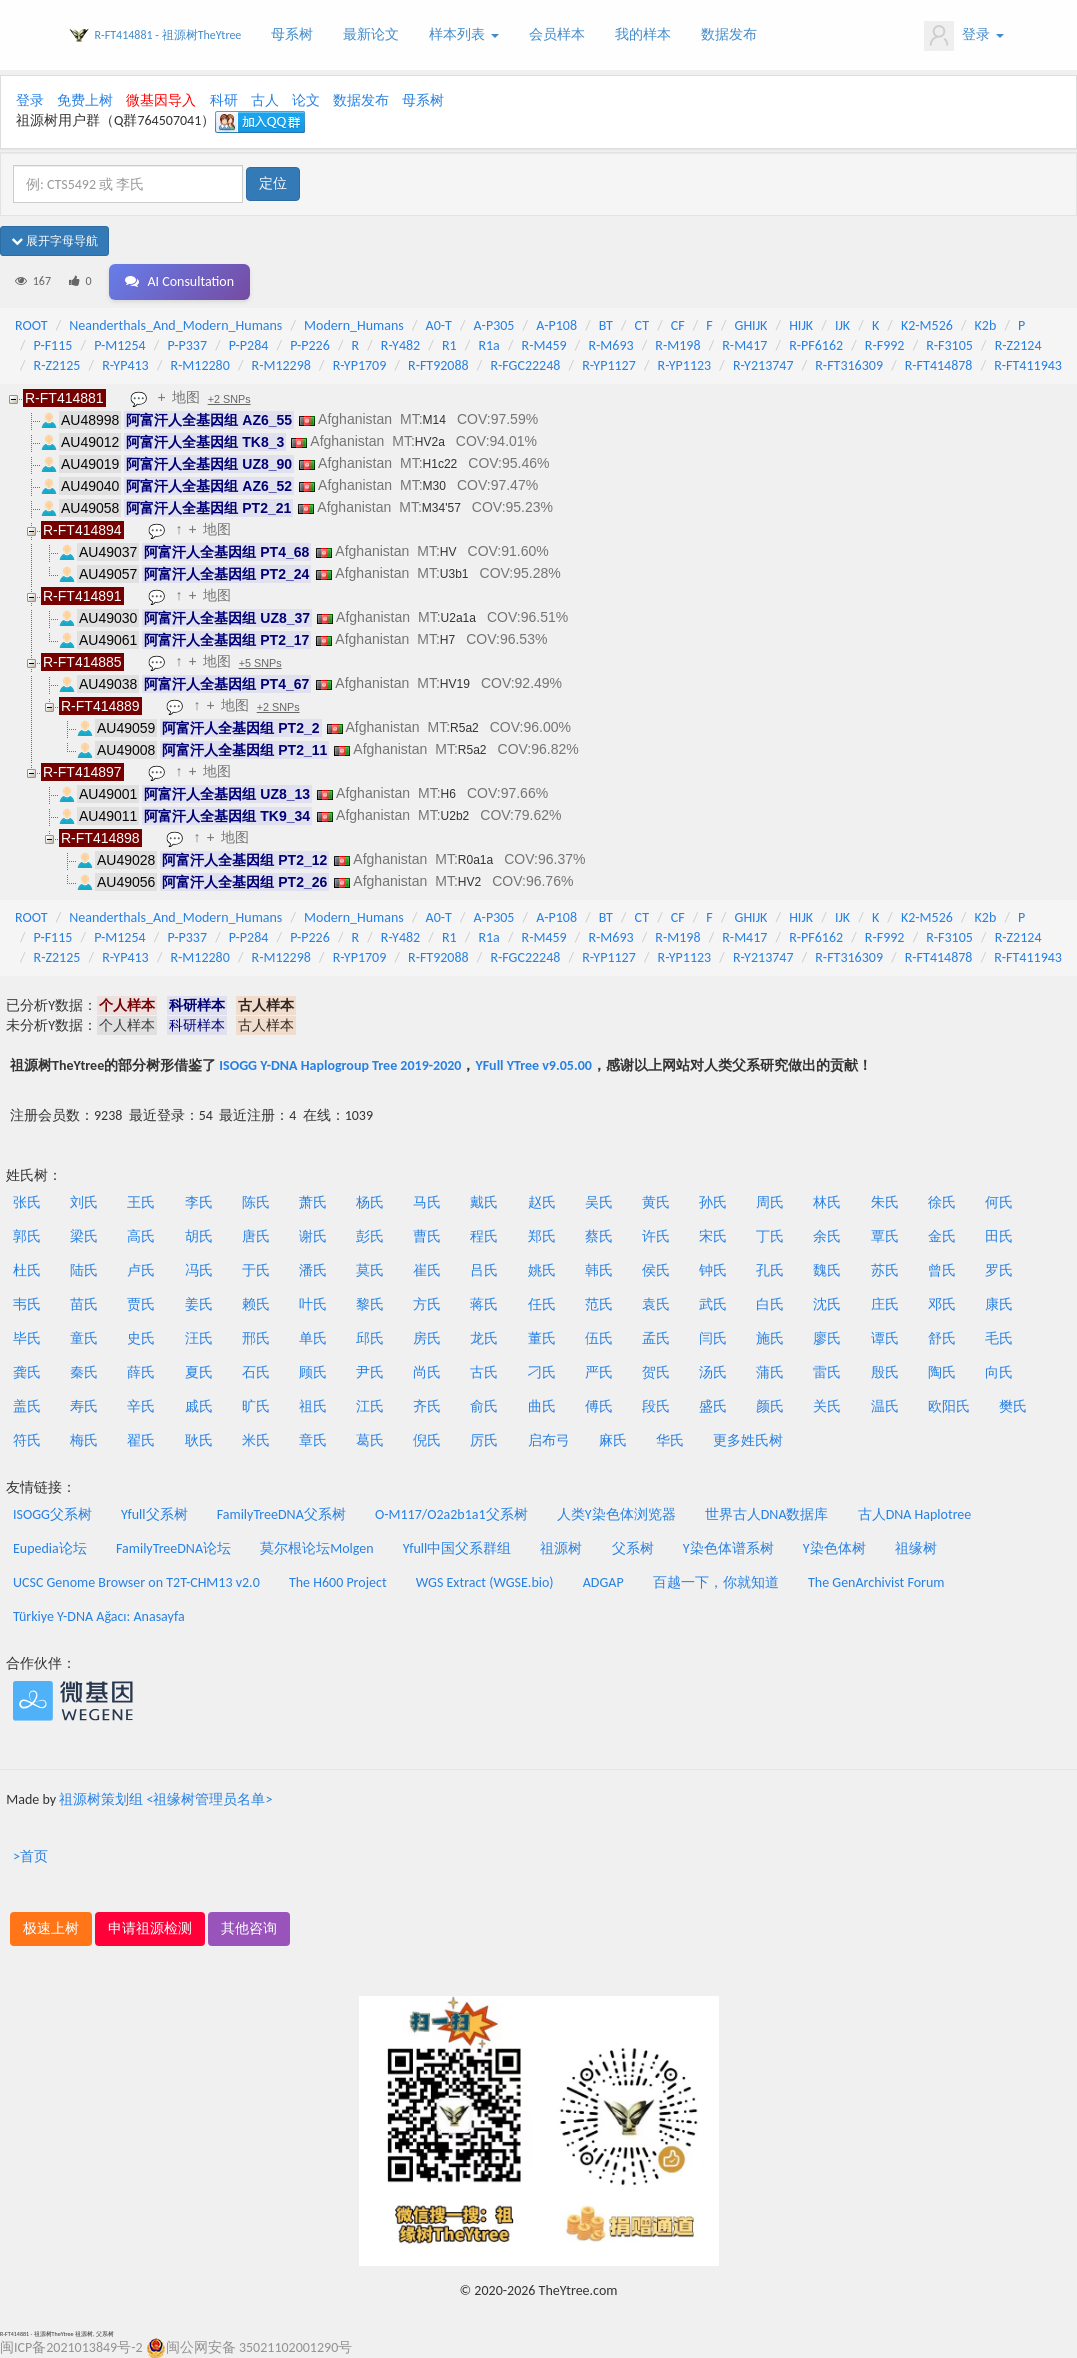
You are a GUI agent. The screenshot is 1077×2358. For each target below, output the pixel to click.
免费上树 (85, 100)
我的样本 (643, 34)
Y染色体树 (834, 1548)
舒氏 (942, 1338)
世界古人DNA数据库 (767, 1514)
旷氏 (256, 1406)
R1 (449, 345)
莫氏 (370, 1270)
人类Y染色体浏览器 (616, 1514)
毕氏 (27, 1338)
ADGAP (603, 1582)
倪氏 (427, 1440)
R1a (488, 345)
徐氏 (942, 1202)
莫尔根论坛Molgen (316, 1548)
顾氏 (313, 1372)
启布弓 (549, 1440)
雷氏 (827, 1372)
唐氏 (256, 1236)
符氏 (27, 1440)
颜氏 (770, 1406)
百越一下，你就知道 (716, 1582)
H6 (448, 794)
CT (642, 325)
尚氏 (427, 1372)
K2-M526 (927, 325)
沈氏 (827, 1304)
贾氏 (141, 1304)
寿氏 (84, 1406)
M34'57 (441, 508)
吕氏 (484, 1270)
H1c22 (440, 464)
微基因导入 (161, 100)
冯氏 (199, 1270)
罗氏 (999, 1270)
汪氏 (199, 1338)
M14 (434, 420)
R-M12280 (199, 365)
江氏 (370, 1406)
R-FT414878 (939, 365)
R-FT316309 (849, 365)
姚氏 (542, 1270)
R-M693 (610, 345)
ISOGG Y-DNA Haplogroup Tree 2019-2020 (340, 1065)
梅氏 (84, 1440)
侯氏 (656, 1270)
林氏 (827, 1202)
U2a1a (458, 618)
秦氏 (84, 1372)
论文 (306, 100)
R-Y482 (400, 345)
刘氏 (84, 1202)
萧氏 (313, 1202)
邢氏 (256, 1338)
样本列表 (463, 34)
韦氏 (27, 1304)
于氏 (256, 1270)
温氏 (885, 1406)
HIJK (801, 325)
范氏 (599, 1304)
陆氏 (84, 1270)
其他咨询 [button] (249, 1928)
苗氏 (84, 1304)
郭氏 (27, 1236)
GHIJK (751, 325)
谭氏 (885, 1338)
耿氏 (199, 1440)
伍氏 (599, 1338)
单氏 (313, 1338)
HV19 (455, 684)
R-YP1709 (360, 365)
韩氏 (599, 1270)
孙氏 (713, 1202)
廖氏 (827, 1338)
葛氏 (370, 1440)
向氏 (999, 1372)
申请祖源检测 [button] (150, 1928)
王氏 (141, 1202)
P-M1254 (119, 345)
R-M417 (744, 345)
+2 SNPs (229, 399)
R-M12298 (281, 365)
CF (678, 325)
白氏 (770, 1304)
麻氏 (613, 1440)
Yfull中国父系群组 (457, 1548)
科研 (224, 100)
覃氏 (885, 1236)
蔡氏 (599, 1236)
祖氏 (313, 1406)
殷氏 (885, 1372)
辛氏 (141, 1406)
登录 (963, 36)
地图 (186, 397)
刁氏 (542, 1372)
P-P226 (310, 345)
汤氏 (713, 1372)
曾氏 (942, 1270)
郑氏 (542, 1236)
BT (606, 325)
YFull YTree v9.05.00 (533, 1065)
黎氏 (370, 1304)
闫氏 (713, 1338)
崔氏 (427, 1270)
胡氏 (199, 1236)
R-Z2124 (1018, 345)
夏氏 (199, 1372)
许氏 (656, 1236)
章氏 (313, 1440)
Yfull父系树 (154, 1514)
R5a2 (464, 728)
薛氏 (141, 1372)
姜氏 (199, 1304)
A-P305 (494, 325)
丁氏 (770, 1236)
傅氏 (599, 1406)
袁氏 (656, 1304)
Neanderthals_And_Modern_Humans (175, 325)
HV (448, 552)
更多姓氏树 (748, 1440)
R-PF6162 (816, 345)
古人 (265, 100)
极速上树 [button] (51, 1928)
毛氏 (999, 1338)
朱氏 (885, 1202)
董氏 (542, 1338)
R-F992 (885, 345)
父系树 (633, 1548)
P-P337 (187, 345)
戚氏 (199, 1406)
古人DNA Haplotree (915, 1514)
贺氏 (656, 1372)
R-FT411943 (1028, 365)
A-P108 (556, 325)
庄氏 (885, 1304)
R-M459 (544, 345)
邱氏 (370, 1338)
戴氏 (484, 1202)
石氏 (256, 1372)
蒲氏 (770, 1372)
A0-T (439, 325)
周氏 (770, 1202)
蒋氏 (484, 1304)
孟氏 (656, 1338)
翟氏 (141, 1440)
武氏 (713, 1304)
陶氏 (942, 1372)
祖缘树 (916, 1548)
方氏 (427, 1304)
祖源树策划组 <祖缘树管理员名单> (165, 1799)
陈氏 (256, 1202)
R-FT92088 (438, 365)
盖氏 (27, 1406)
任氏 (542, 1304)
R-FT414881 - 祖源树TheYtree (168, 35)
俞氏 (484, 1406)
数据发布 (729, 34)
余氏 (827, 1236)
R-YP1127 (609, 365)
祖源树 (561, 1548)
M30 (434, 486)
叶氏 (313, 1304)
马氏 (427, 1202)
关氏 (827, 1406)
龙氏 (484, 1338)
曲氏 (542, 1406)
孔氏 (770, 1270)
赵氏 (542, 1202)
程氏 (484, 1236)
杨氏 (370, 1202)
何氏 (999, 1202)
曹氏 (427, 1236)
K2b (986, 325)
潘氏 (313, 1270)
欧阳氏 (949, 1406)
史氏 (141, 1338)
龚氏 (27, 1372)
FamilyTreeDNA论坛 (173, 1548)
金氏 (942, 1236)
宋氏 (713, 1236)
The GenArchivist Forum (876, 1582)
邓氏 (942, 1304)
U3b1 (454, 574)
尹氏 (370, 1372)
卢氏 (141, 1270)
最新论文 (371, 34)
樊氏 (1013, 1406)
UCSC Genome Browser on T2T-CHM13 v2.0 (136, 1582)
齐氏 (427, 1406)
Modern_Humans (354, 325)
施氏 (770, 1338)
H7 (447, 640)
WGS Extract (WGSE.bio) (485, 1582)
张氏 (27, 1202)
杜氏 (27, 1270)
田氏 (999, 1236)
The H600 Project (338, 1582)
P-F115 (53, 345)
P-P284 (249, 345)
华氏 (670, 1440)
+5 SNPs (260, 663)
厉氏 (484, 1440)
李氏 (199, 1202)
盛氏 (713, 1406)
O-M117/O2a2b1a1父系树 (451, 1514)
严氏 (599, 1372)
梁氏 (84, 1236)
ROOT (31, 325)
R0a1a (475, 860)
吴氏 (599, 1202)
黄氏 (656, 1202)
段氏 (656, 1406)
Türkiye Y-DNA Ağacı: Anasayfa (99, 1616)
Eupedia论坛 (50, 1548)
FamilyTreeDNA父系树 (281, 1514)
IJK (842, 325)
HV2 (469, 882)
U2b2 (455, 816)
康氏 (999, 1304)
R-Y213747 (763, 365)
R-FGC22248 (525, 365)
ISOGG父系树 (52, 1514)
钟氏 (713, 1270)
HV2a (430, 442)
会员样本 (557, 34)
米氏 (256, 1440)
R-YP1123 (685, 365)
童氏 (84, 1338)
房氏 (427, 1338)
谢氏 (313, 1236)
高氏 (141, 1236)
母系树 (292, 34)
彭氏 (370, 1236)
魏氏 (827, 1270)
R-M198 (677, 345)
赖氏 (256, 1304)
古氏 (484, 1372)
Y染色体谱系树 (728, 1548)
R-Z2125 (57, 365)
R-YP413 (125, 365)
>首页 (30, 1856)
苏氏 (885, 1270)
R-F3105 (949, 345)
